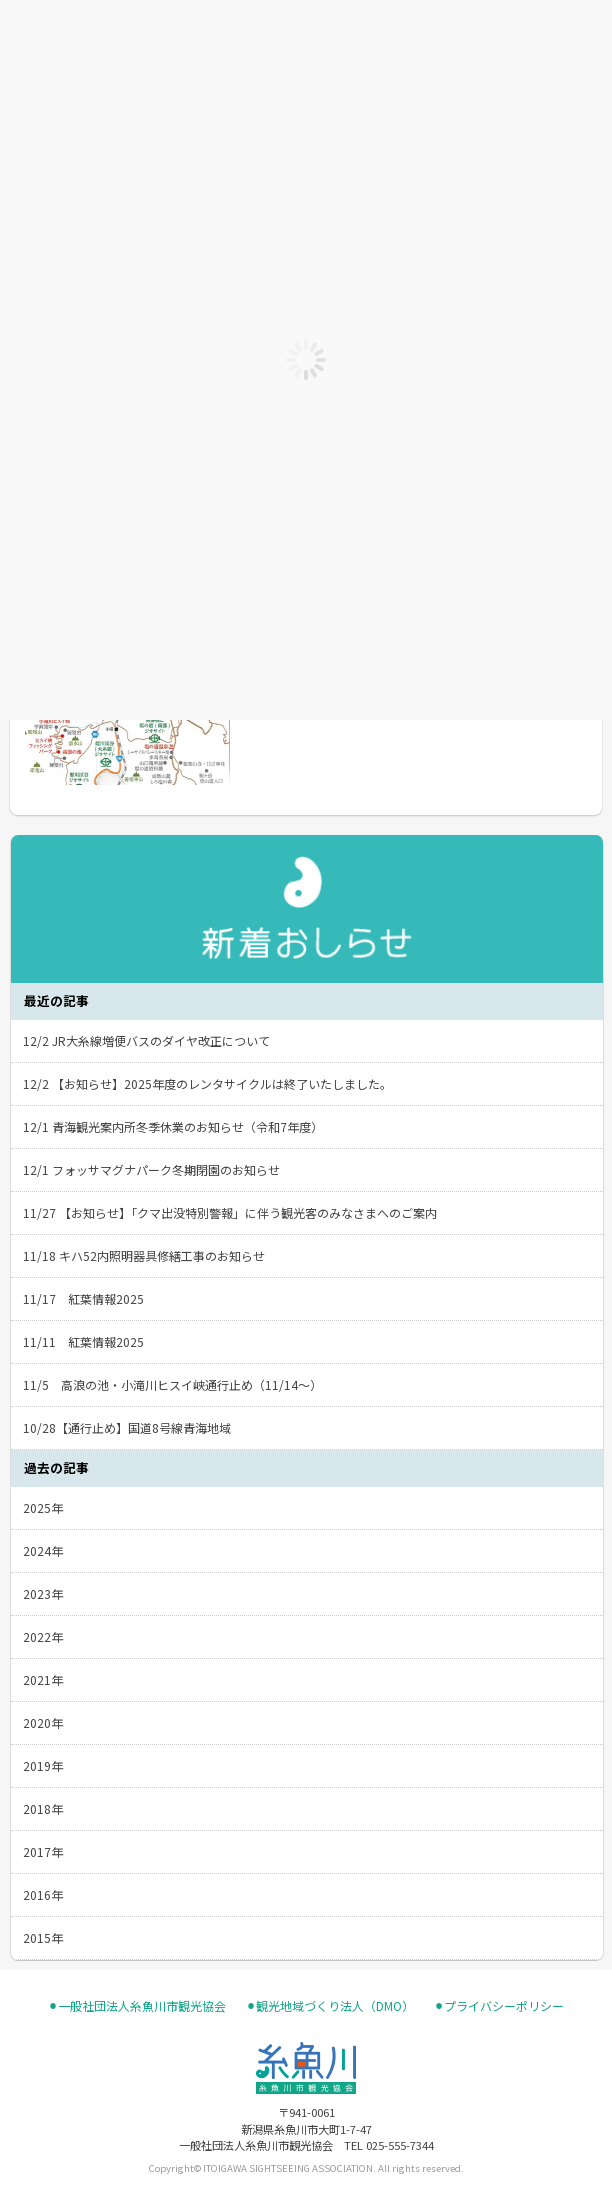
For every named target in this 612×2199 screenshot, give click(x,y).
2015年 (43, 1937)
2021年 (43, 1679)
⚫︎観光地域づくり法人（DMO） (330, 2006)
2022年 (43, 1636)
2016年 (43, 1894)
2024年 (43, 1550)
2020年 (43, 1722)
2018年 (43, 1808)
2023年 (43, 1593)
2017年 (43, 1851)
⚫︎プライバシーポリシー (499, 2006)
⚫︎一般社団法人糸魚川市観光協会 (137, 2006)
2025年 (43, 1507)
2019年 (43, 1765)
